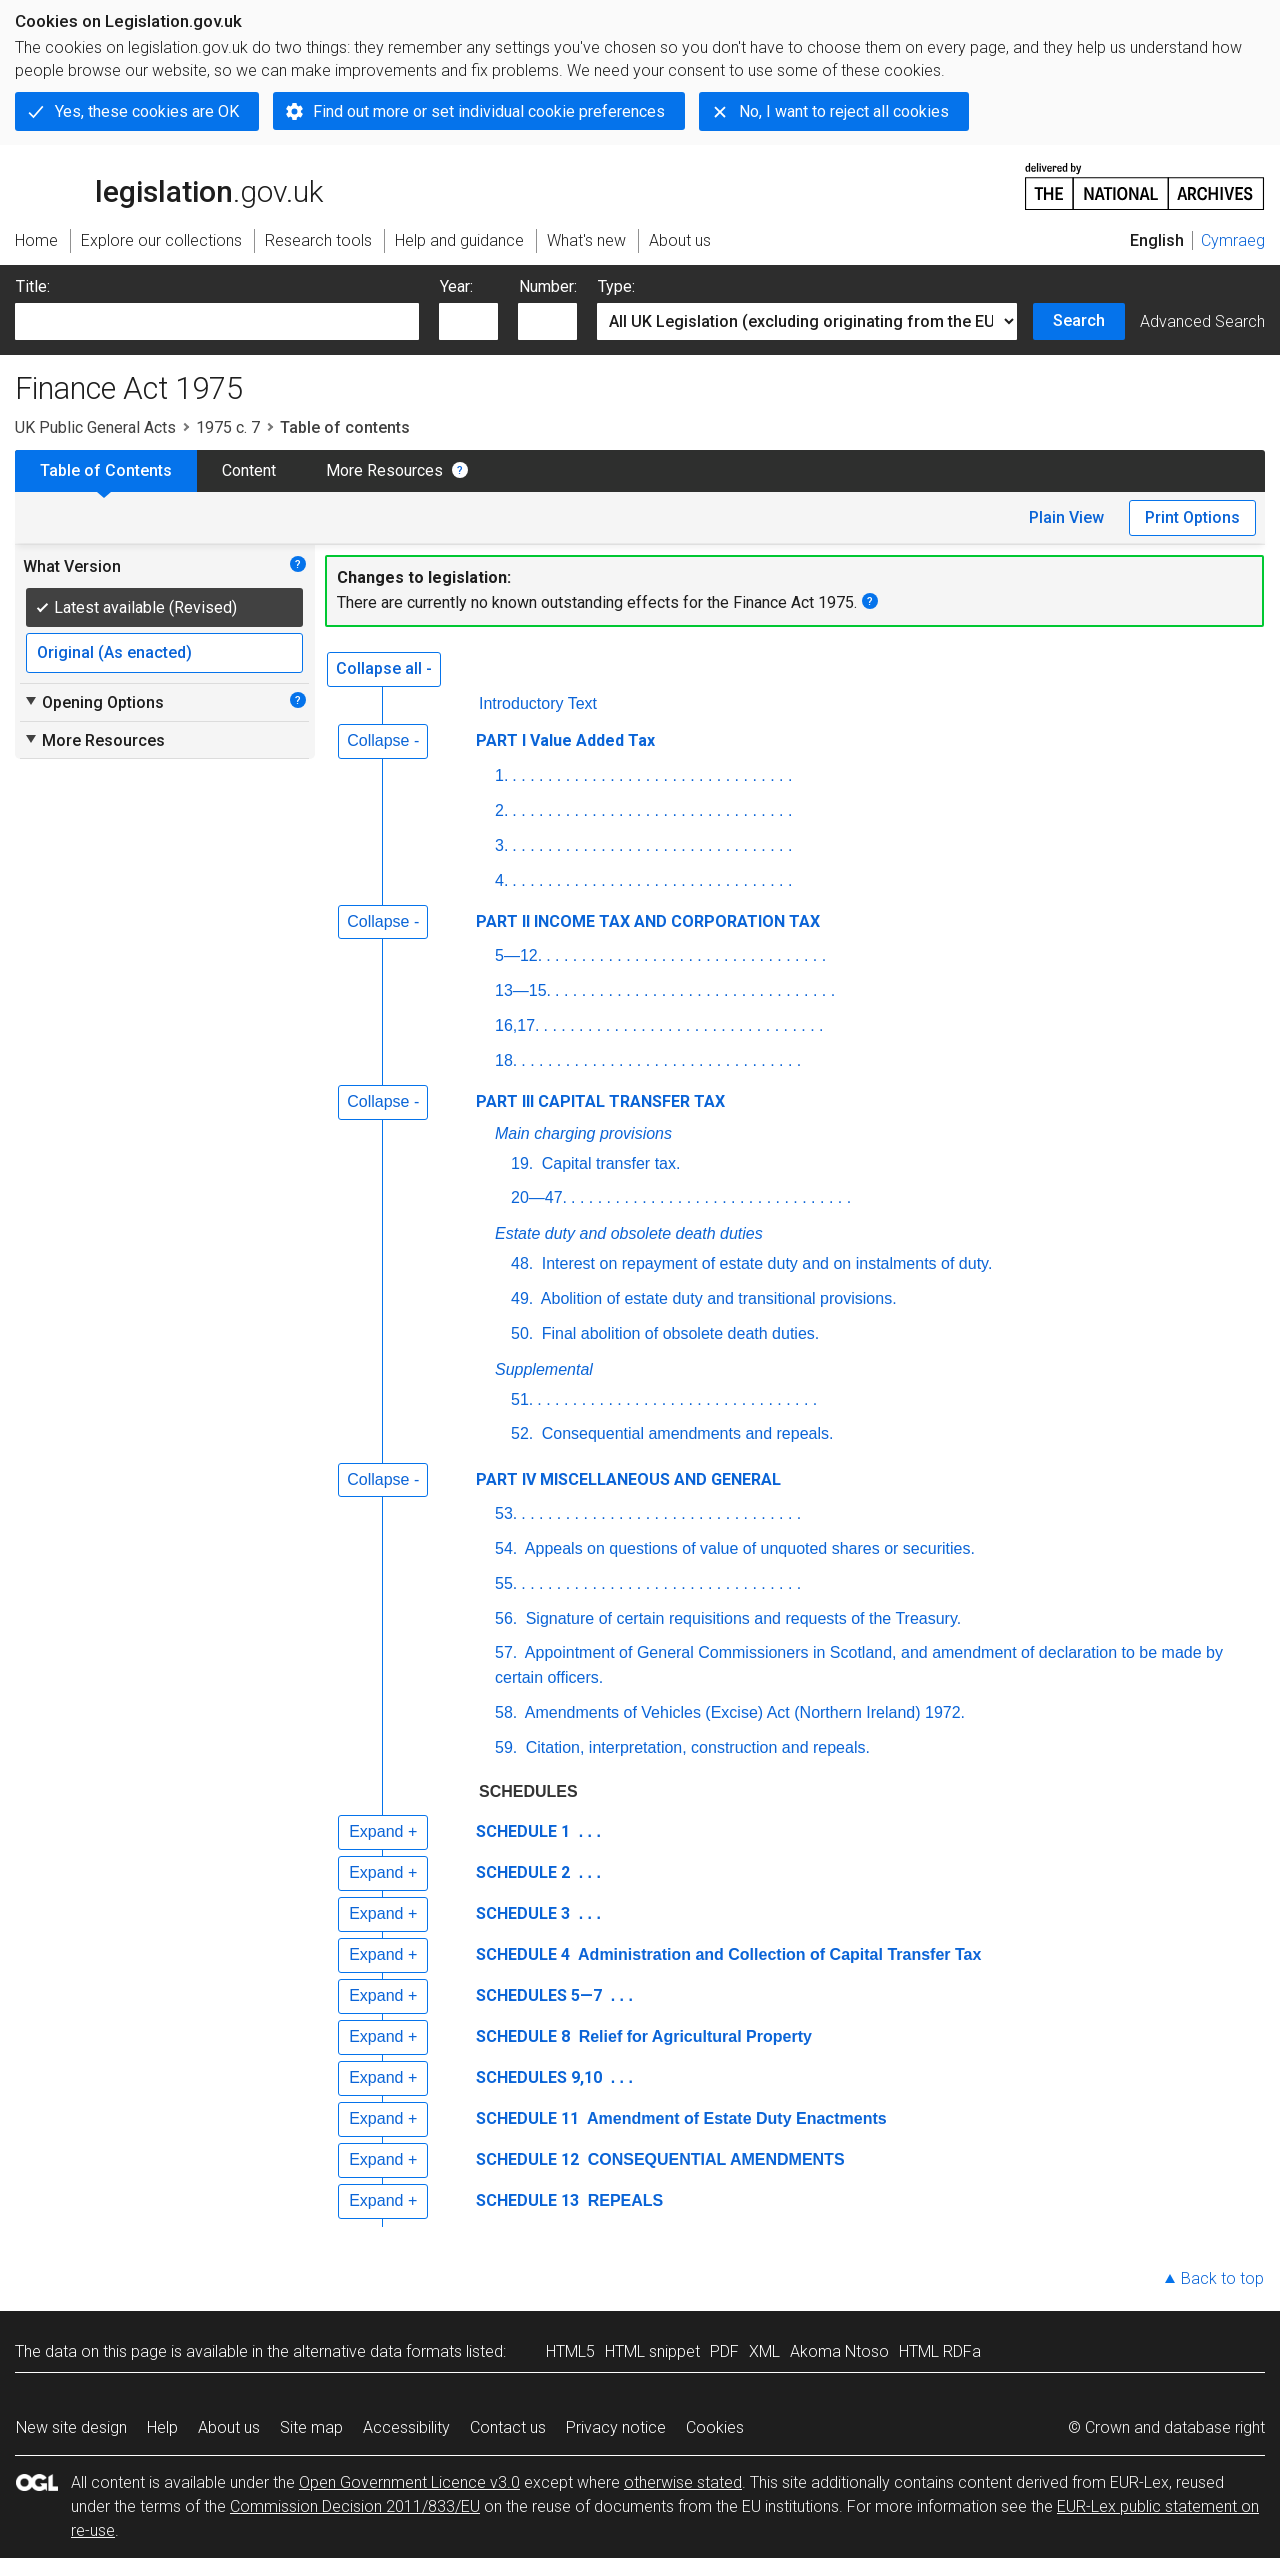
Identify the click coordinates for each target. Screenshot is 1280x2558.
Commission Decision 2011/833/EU (355, 2506)
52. (522, 1433)
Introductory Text (538, 703)
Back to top (1222, 2278)
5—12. (518, 955)
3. (501, 845)
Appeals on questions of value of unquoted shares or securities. (748, 1548)
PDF (724, 2351)
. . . (587, 1831)
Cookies (715, 2427)
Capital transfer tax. (608, 1163)
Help (162, 2427)
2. (501, 810)
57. (506, 1652)
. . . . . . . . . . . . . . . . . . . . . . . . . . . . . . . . (652, 775)
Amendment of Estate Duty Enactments (734, 2118)
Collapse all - (384, 668)
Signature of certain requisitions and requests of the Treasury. (741, 1618)
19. (522, 1163)
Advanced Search (1202, 321)
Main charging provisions (583, 1133)
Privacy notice (616, 2427)
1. (501, 775)
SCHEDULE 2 (523, 1872)
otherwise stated (683, 2482)
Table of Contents (106, 470)
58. (506, 1712)
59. (506, 1747)
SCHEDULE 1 (523, 1831)
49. (522, 1298)
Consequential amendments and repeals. (685, 1433)
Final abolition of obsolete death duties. (678, 1333)
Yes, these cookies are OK (147, 111)
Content (249, 470)
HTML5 (570, 2351)
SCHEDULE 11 (527, 2118)
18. (506, 1060)
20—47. (539, 1197)
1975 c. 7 (228, 427)
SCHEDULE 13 (527, 2200)
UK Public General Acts (95, 427)
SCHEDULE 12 (527, 2159)
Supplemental (544, 1369)
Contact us (508, 2427)
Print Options (1192, 517)
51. (522, 1399)
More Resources (384, 470)
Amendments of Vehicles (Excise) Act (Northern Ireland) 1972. (743, 1712)
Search (1079, 320)
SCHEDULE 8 (523, 2036)
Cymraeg (1233, 240)
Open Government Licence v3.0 (409, 2482)
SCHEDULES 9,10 (539, 2077)
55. (506, 1583)
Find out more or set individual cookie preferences (489, 111)
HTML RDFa (940, 2351)
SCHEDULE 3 (523, 1913)
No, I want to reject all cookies (844, 111)
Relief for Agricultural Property (693, 2036)
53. (506, 1513)
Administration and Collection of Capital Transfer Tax (777, 1954)
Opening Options (93, 702)
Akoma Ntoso (839, 2351)
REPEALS (623, 2200)
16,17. (517, 1025)
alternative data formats (377, 2351)
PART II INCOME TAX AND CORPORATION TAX (648, 921)
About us (229, 2427)
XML (764, 2351)
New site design (71, 2427)
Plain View (1066, 517)
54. (506, 1548)
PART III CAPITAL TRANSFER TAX (600, 1101)
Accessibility (406, 2427)
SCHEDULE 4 (523, 1954)
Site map (311, 2427)
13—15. (523, 990)
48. (522, 1263)
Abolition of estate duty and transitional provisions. (716, 1298)
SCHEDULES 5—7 (539, 1995)
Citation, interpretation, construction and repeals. (695, 1747)
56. (506, 1618)
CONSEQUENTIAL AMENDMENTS (713, 2159)
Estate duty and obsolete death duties (629, 1233)
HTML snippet (652, 2351)
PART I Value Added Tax (565, 740)
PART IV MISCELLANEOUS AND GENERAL (628, 1479)
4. (501, 880)
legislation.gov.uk (169, 185)
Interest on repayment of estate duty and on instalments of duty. (764, 1263)
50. (522, 1333)
